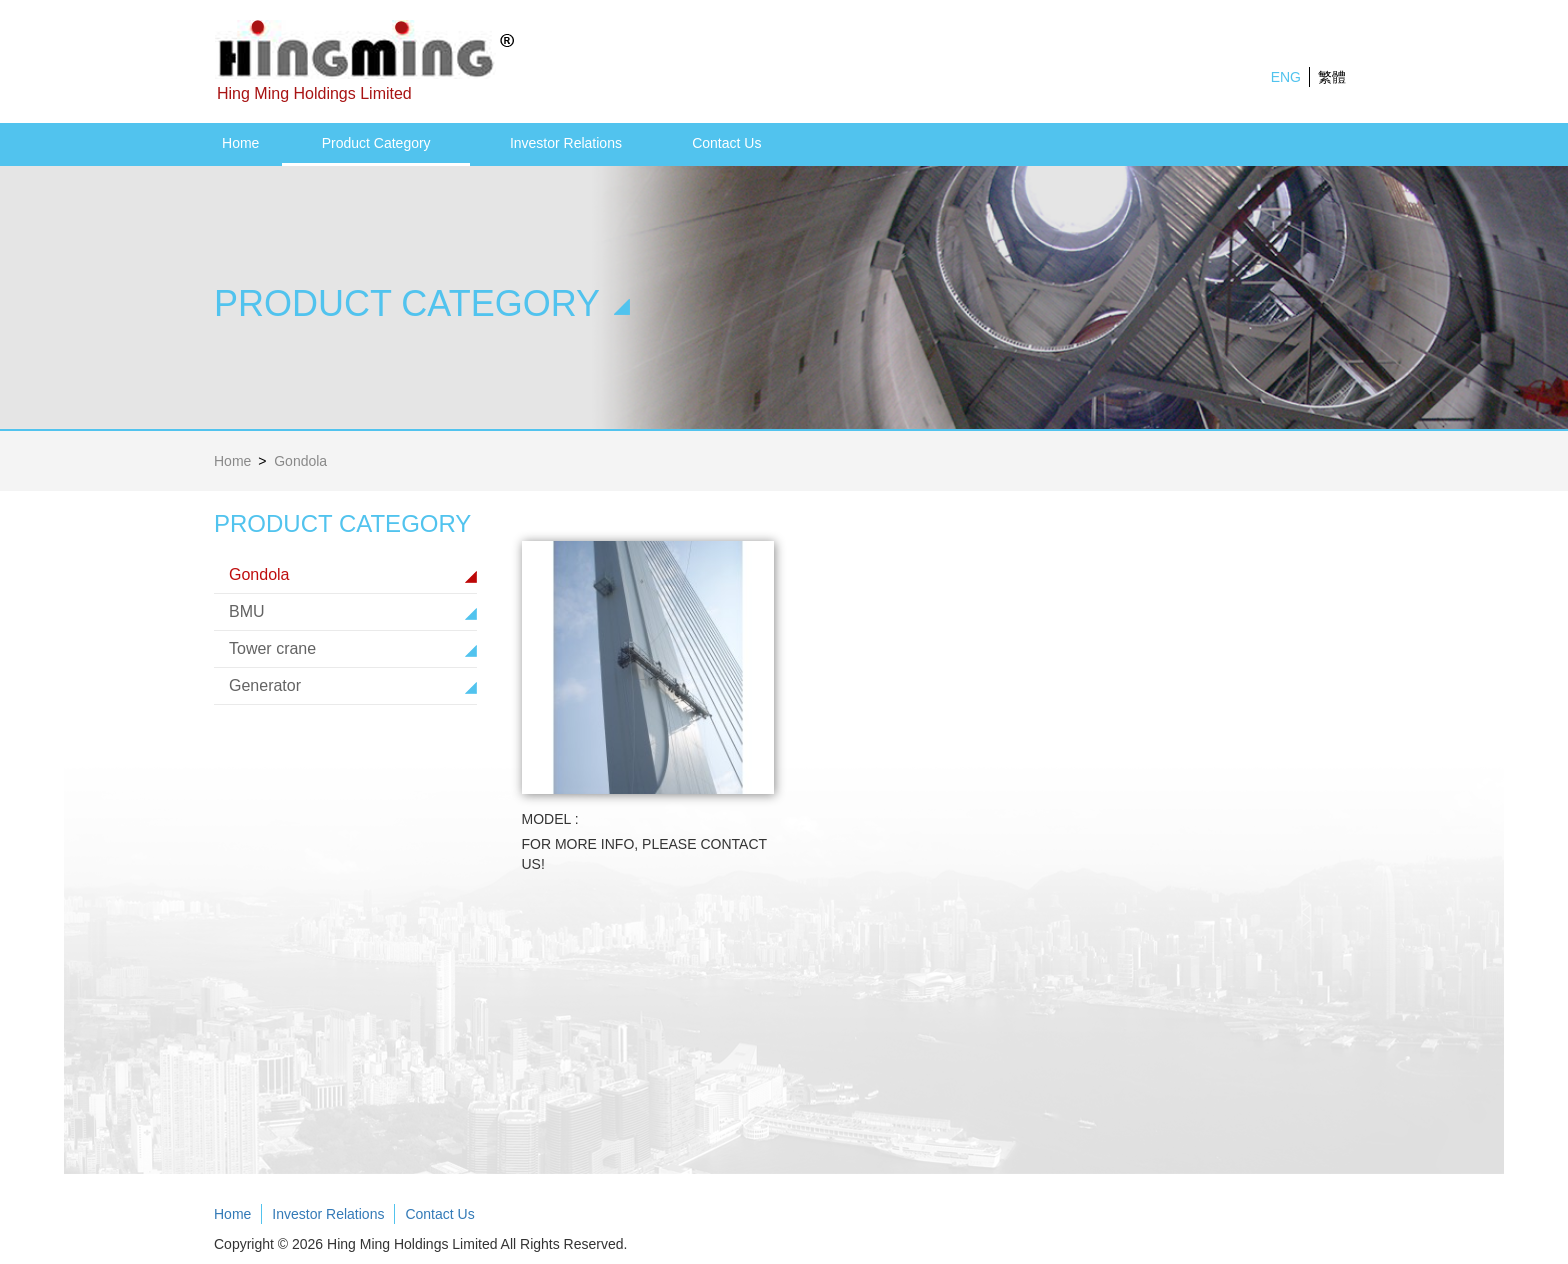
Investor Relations (566, 143)
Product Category (376, 143)
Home (240, 143)
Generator (265, 685)
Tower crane (272, 648)
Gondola (259, 574)
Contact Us (726, 143)
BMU (247, 611)
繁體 (1332, 77)
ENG (1286, 77)
